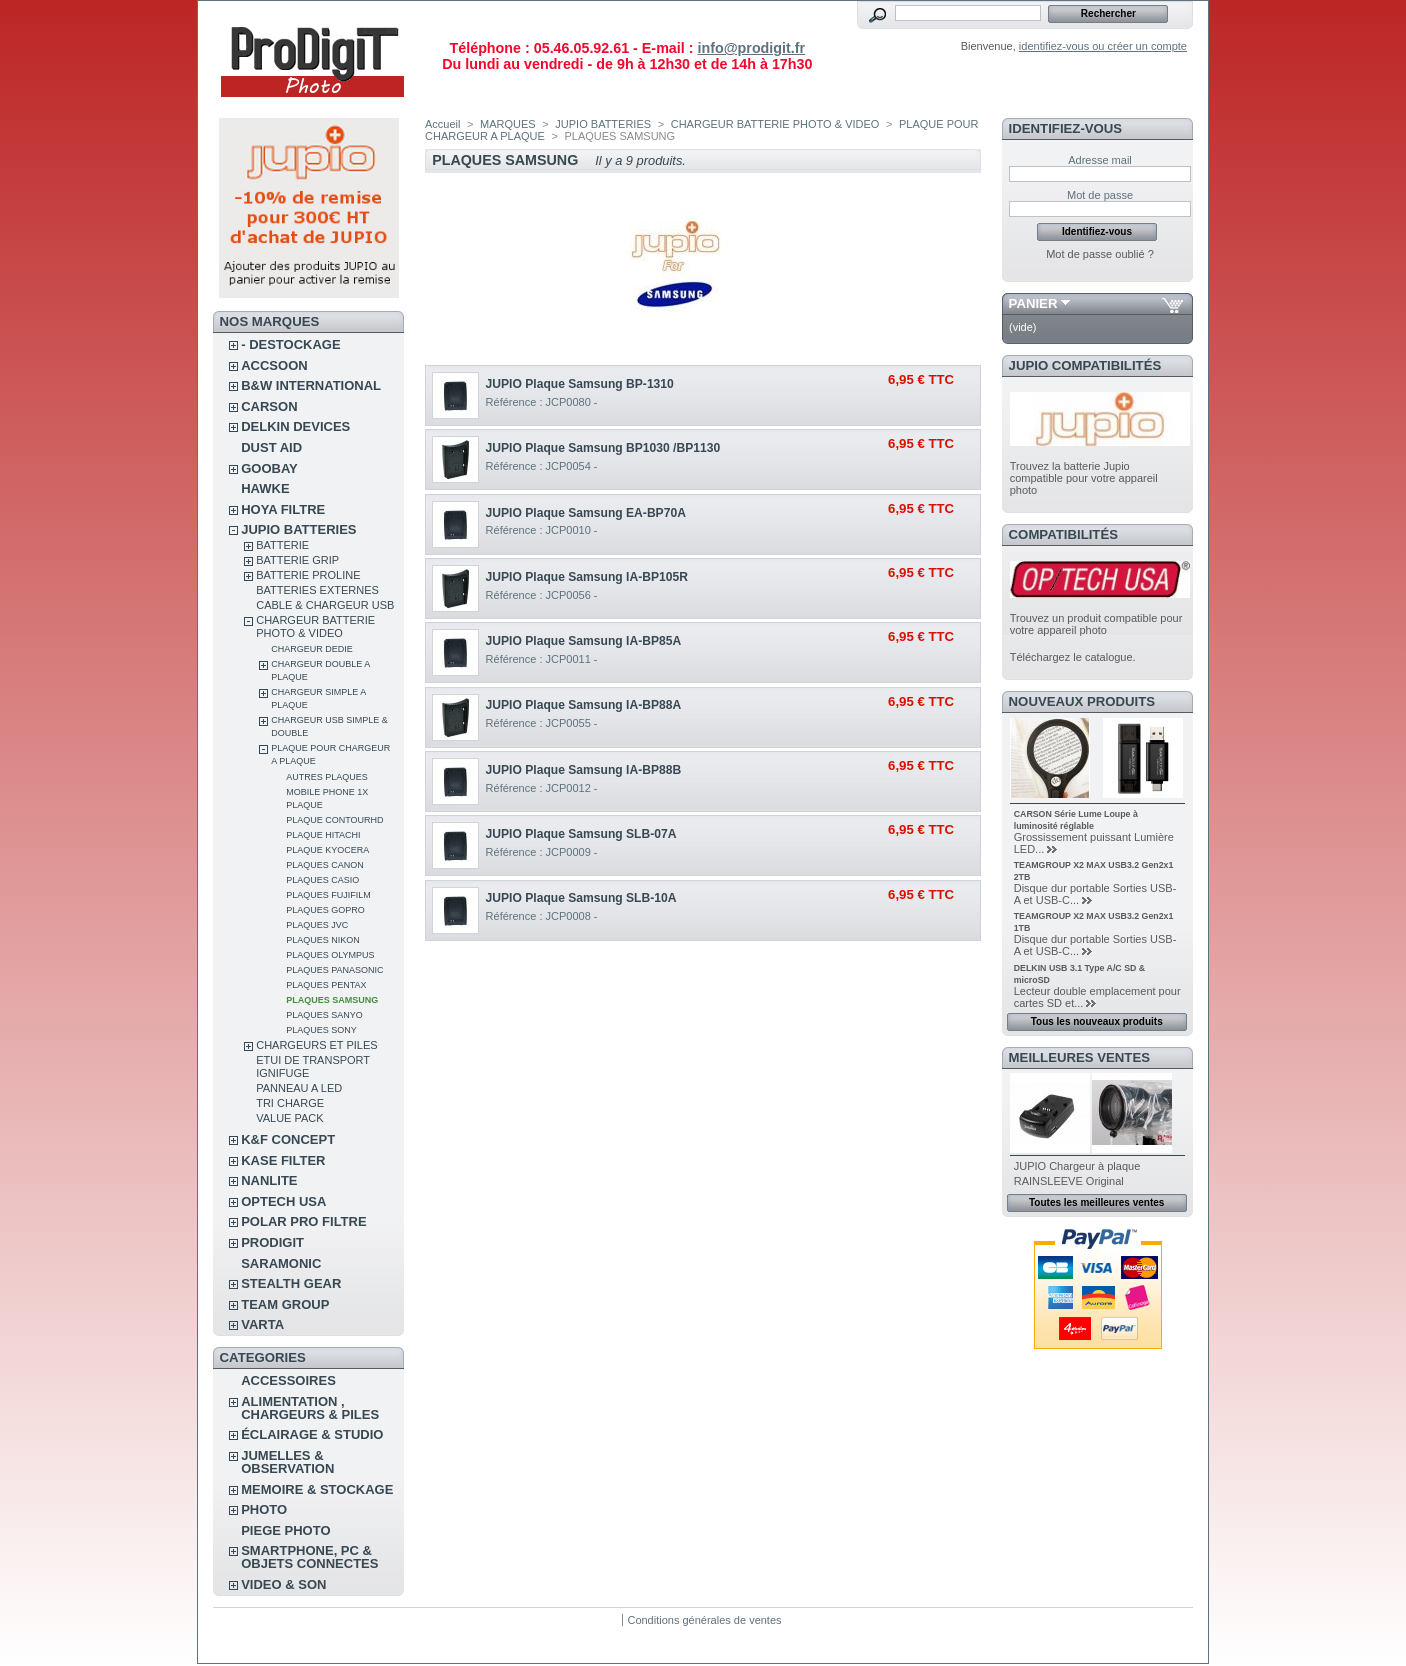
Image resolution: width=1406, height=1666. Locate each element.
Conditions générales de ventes (704, 1620)
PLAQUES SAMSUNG (332, 1000)
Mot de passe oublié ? (1100, 254)
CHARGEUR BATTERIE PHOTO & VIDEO (315, 626)
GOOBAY (269, 468)
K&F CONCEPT (288, 1139)
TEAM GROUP (285, 1304)
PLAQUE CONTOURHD (334, 820)
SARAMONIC (281, 1263)
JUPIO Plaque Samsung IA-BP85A (584, 641)
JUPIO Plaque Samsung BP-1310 (580, 384)
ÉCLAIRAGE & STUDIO (312, 1434)
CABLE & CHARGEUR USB (325, 605)
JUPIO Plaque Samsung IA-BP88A (584, 705)
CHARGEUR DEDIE (312, 649)
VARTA (262, 1324)
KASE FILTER (283, 1160)
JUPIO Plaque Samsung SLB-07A (581, 834)
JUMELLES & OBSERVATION (287, 1462)
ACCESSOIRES (288, 1380)
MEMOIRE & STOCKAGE (317, 1489)
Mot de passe (1100, 195)
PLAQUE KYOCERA (327, 850)
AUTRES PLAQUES (327, 777)
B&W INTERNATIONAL (311, 385)
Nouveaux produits (1082, 701)
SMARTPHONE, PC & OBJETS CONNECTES (309, 1557)
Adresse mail (1100, 160)
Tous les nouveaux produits (1097, 1021)
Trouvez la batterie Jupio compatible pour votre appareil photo (1084, 478)
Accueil (442, 124)
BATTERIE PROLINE (308, 575)
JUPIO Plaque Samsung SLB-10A (581, 898)
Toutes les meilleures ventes (1096, 1202)
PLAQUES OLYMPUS (330, 955)
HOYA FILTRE (283, 509)
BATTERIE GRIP (297, 560)
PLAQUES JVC (317, 925)
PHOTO (264, 1509)
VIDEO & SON (283, 1584)
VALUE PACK (289, 1118)
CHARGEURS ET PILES (316, 1045)
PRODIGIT (272, 1242)
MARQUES (508, 124)
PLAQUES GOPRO (325, 910)
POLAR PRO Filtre (303, 1221)
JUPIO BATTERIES (298, 529)
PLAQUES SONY (321, 1030)
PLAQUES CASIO (322, 880)
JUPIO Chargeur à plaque (1077, 1166)
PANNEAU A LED (299, 1088)
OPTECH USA (283, 1201)
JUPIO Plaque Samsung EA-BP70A (586, 513)
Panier (1033, 303)
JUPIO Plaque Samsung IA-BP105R (587, 577)
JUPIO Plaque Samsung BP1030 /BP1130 (603, 448)
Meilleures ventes (1079, 1057)
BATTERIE (282, 545)
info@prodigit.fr (751, 48)
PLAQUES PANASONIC (334, 970)
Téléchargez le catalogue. (1073, 657)
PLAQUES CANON (325, 865)
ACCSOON (274, 365)
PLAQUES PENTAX (326, 985)
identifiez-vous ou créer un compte (1103, 46)
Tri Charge (290, 1103)
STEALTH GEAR (291, 1283)
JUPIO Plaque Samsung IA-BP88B (584, 770)
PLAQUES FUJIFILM (328, 895)
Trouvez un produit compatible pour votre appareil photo (1096, 624)
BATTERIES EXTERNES (317, 590)
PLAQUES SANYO (324, 1015)
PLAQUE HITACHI (323, 835)
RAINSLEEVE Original (1069, 1181)
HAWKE (265, 488)
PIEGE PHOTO (285, 1530)
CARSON (269, 406)
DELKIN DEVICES (295, 426)
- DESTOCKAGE (290, 344)
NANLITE (269, 1180)
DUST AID (271, 447)
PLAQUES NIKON (323, 940)
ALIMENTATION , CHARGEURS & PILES (310, 1408)
